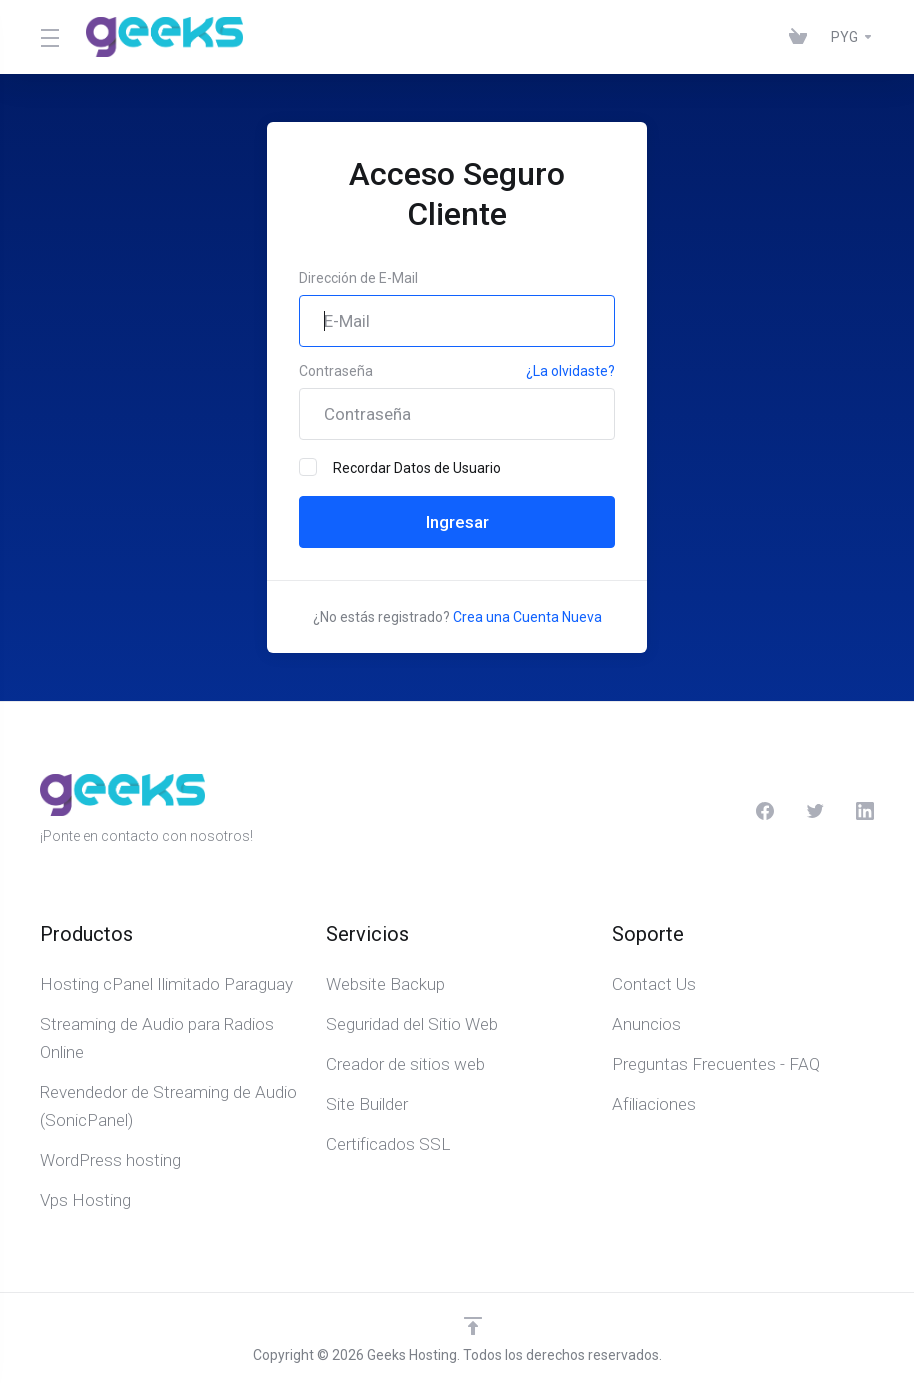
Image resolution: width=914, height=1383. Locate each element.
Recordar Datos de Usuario (400, 467)
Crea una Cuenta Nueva (527, 617)
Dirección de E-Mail (358, 278)
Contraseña (336, 371)
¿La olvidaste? (570, 371)
